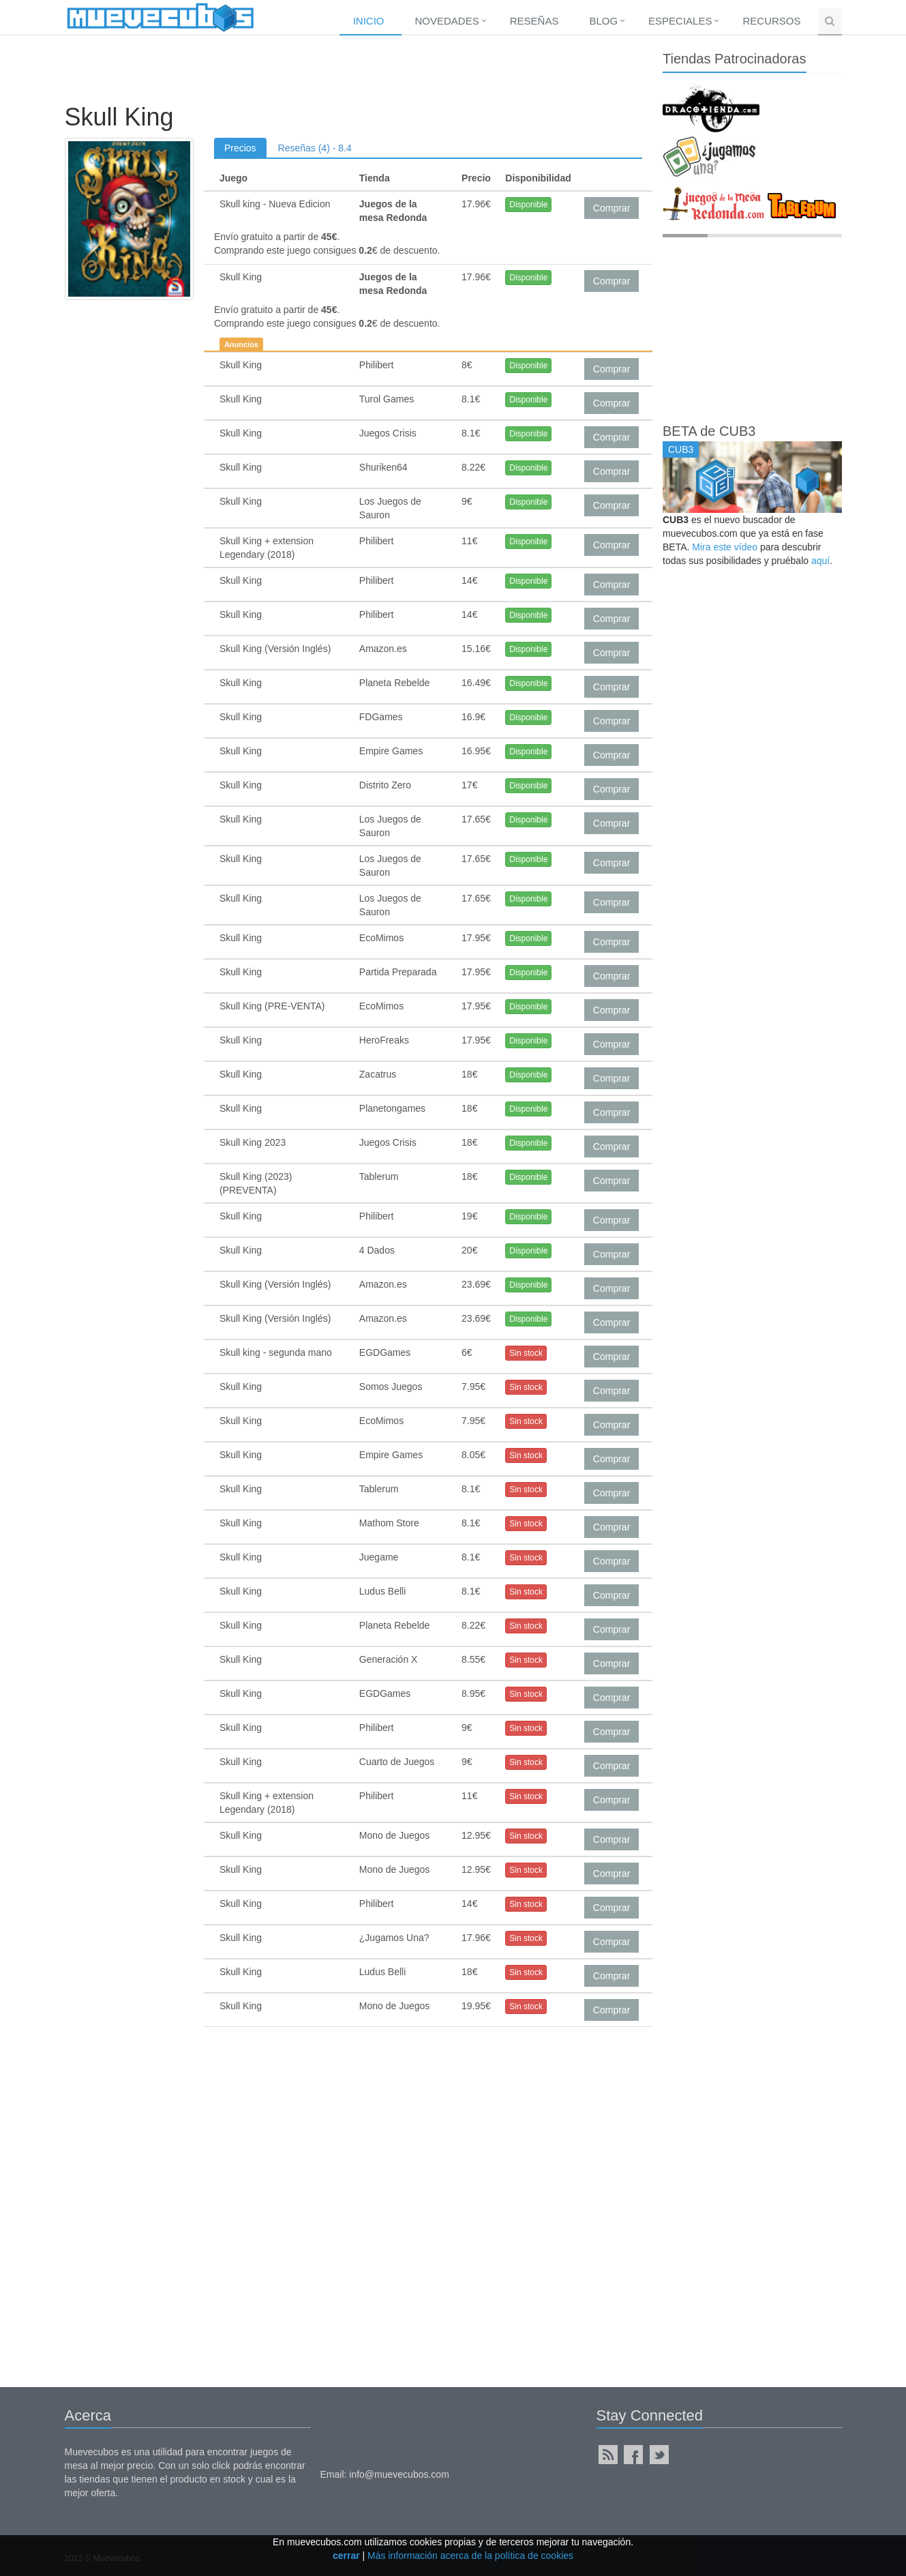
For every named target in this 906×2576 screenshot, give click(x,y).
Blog (603, 21)
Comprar (611, 208)
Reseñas (534, 21)
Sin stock (526, 1353)
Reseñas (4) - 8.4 (315, 148)
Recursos (771, 21)
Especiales (680, 21)
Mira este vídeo (724, 547)
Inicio (368, 21)
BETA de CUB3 (709, 431)
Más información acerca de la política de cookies (470, 2555)
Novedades (447, 21)
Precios (240, 148)
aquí (820, 560)
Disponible (528, 204)
